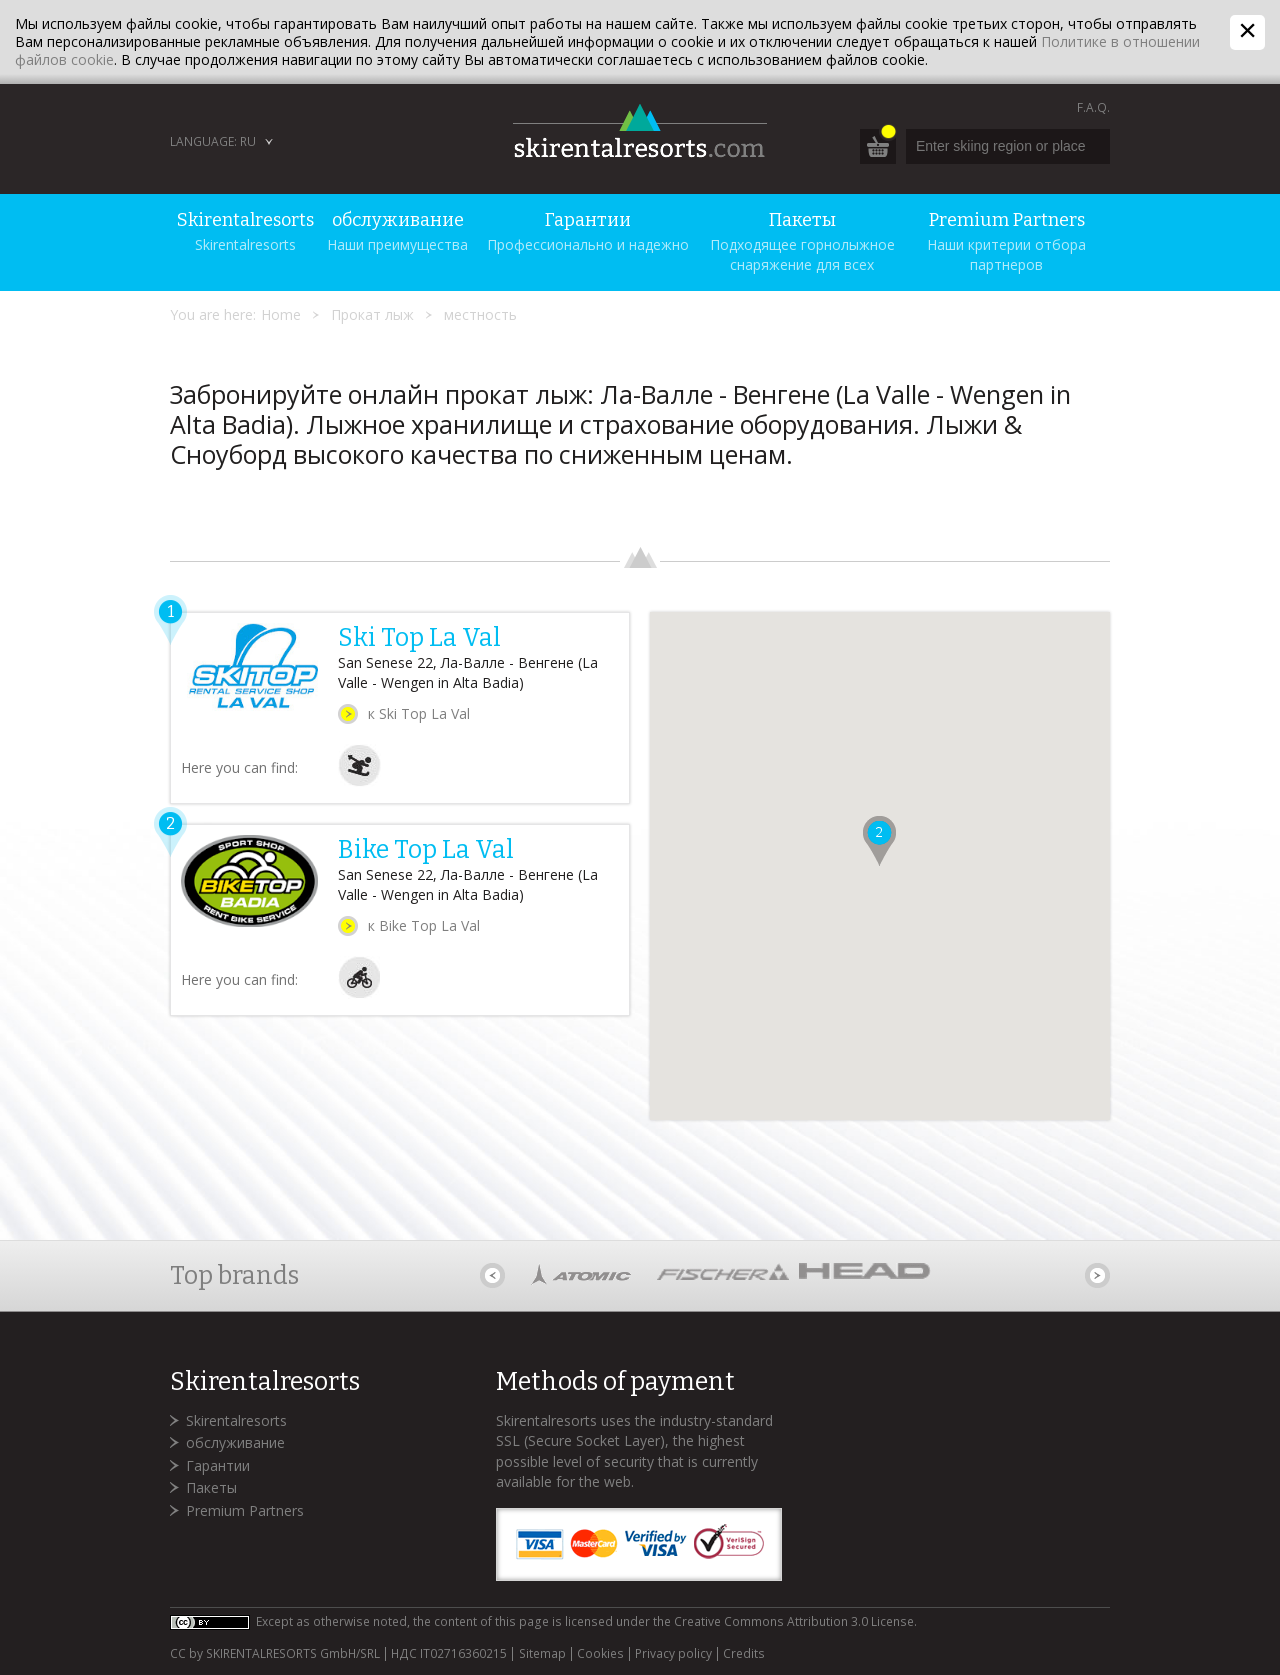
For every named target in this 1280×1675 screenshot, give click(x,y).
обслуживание (235, 1442)
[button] (879, 841)
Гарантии (218, 1465)
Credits (744, 1654)
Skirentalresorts (236, 1420)
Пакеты (211, 1487)
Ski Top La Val (419, 638)
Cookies (600, 1654)
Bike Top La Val (426, 850)
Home (281, 314)
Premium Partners (245, 1510)
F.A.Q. (1093, 107)
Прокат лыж (372, 314)
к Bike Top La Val (424, 925)
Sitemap (542, 1654)
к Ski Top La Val (419, 713)
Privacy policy (673, 1654)
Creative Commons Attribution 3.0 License (794, 1621)
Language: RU (213, 141)
